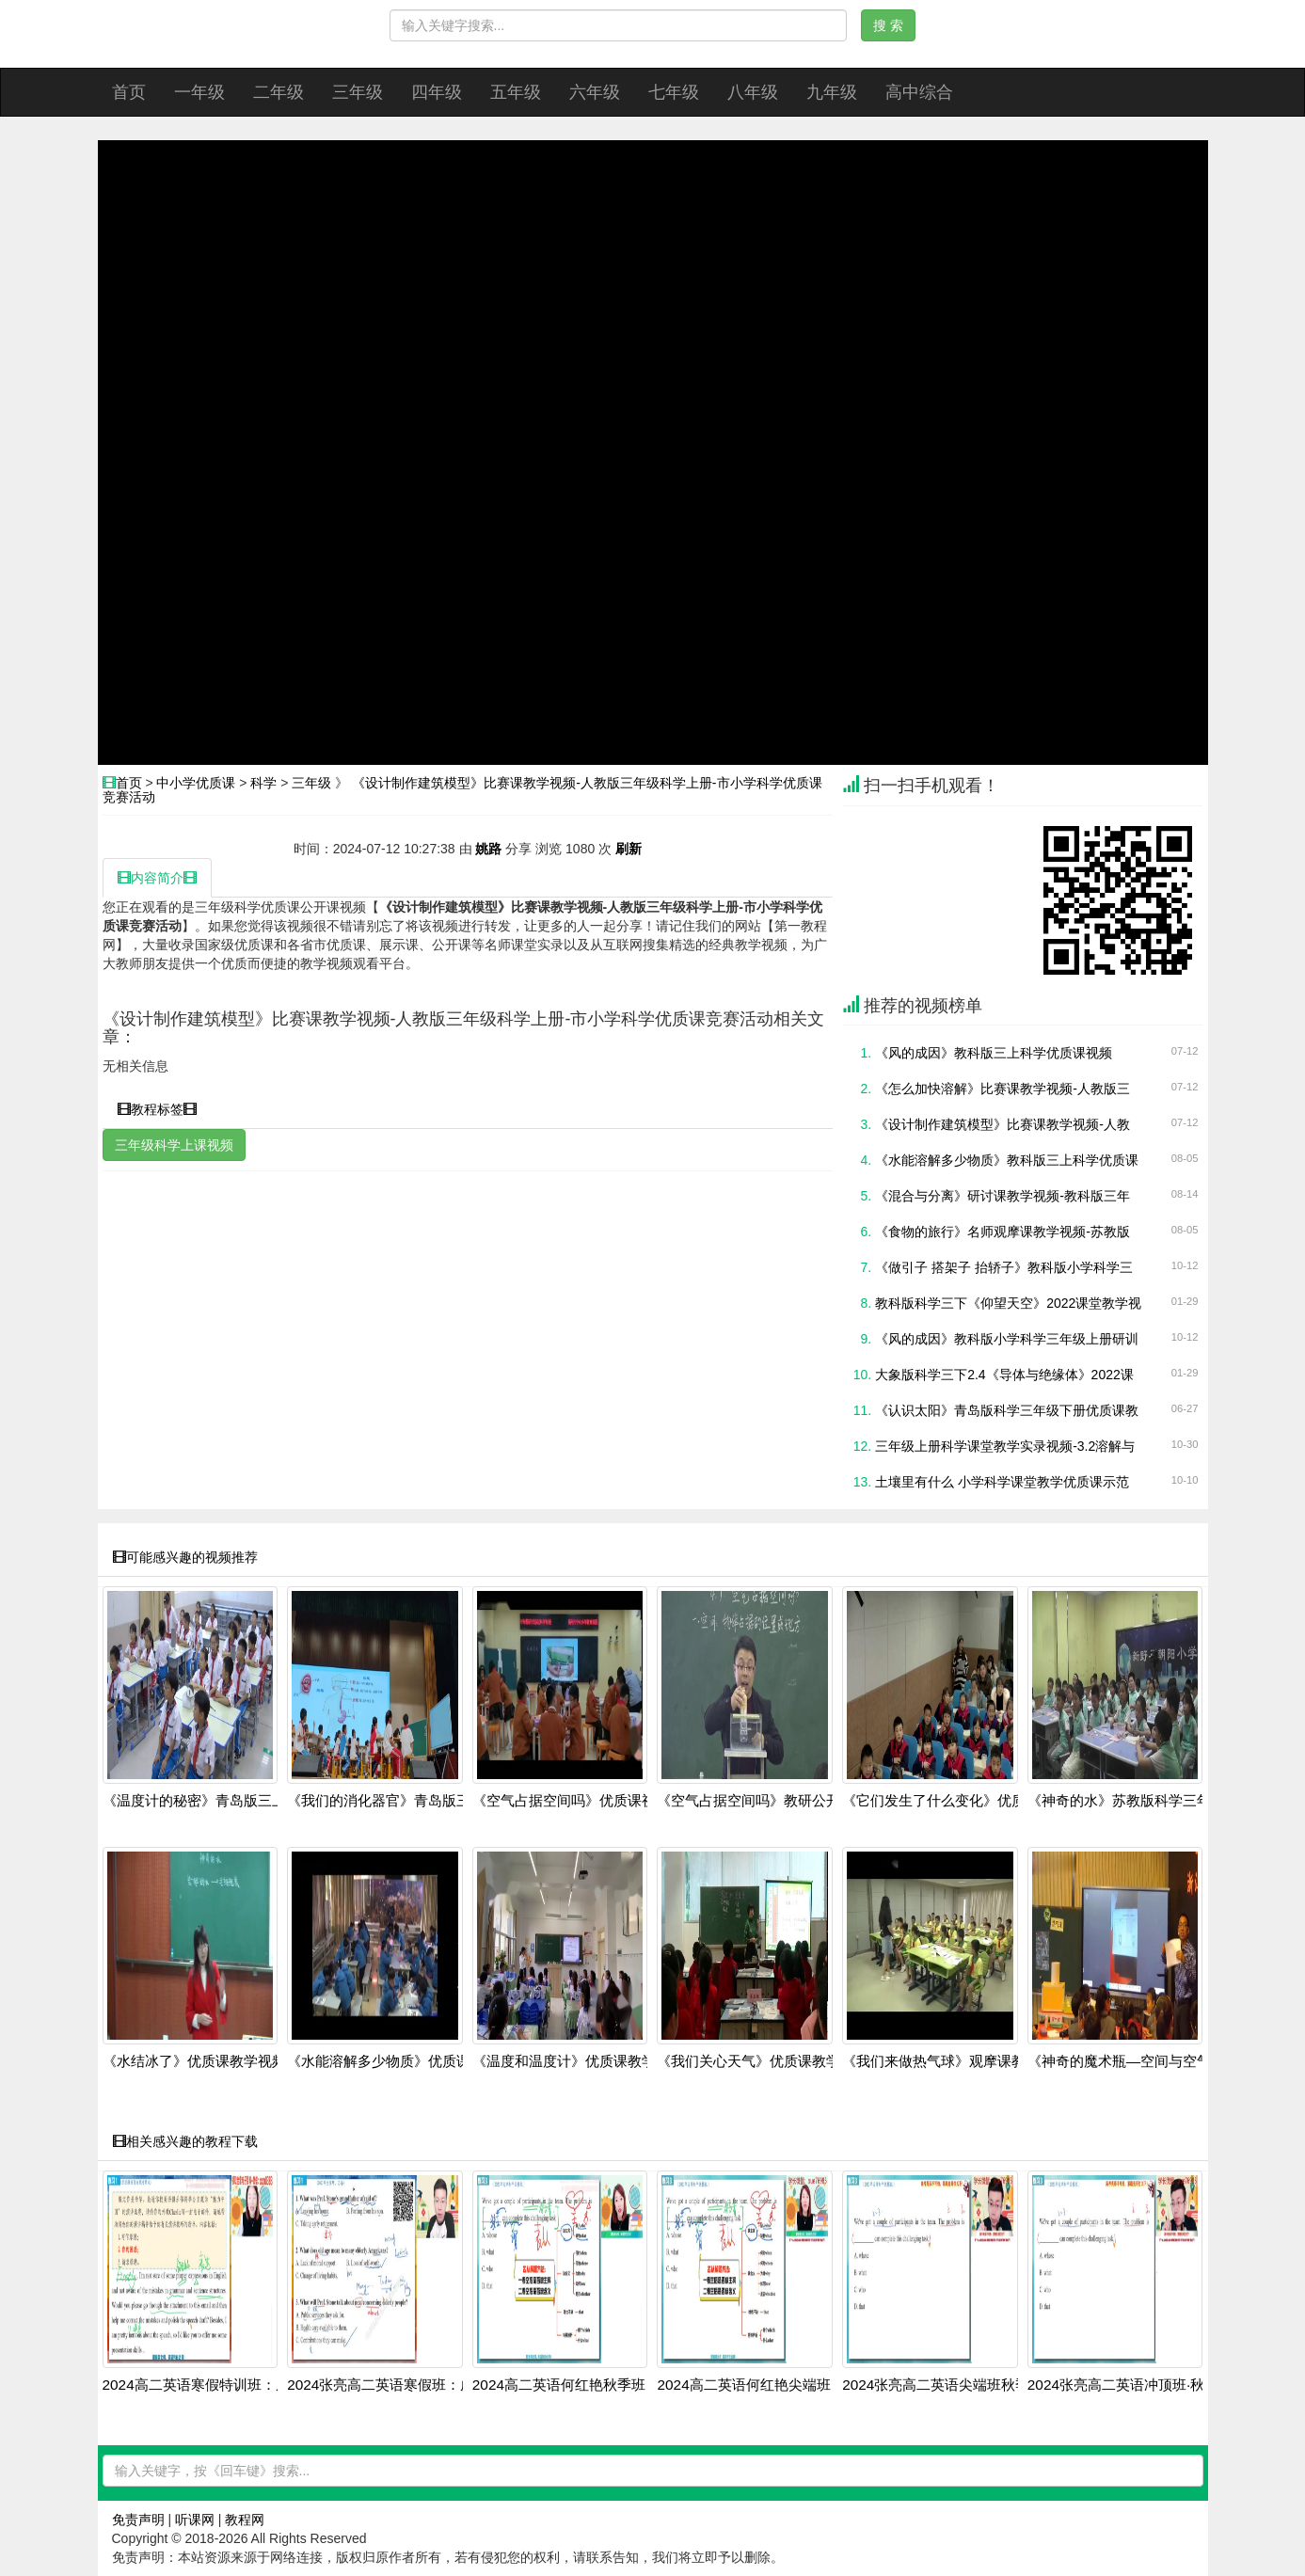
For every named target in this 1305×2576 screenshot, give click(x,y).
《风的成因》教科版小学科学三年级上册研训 (1006, 1338)
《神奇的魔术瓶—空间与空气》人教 (1140, 2061)
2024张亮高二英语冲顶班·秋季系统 (1137, 2385)
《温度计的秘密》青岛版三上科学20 (216, 1800)
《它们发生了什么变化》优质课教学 (955, 1800)
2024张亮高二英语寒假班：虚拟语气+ (406, 2385)
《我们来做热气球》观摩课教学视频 (955, 2061)
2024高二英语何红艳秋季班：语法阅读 (594, 2385)
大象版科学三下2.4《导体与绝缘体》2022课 (1004, 1374)
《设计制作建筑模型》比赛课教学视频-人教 (1002, 1124)
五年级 (515, 92)
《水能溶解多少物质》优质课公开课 (400, 2061)
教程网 (244, 2519)
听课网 (195, 2519)
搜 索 (888, 25)
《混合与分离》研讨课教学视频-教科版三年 (1002, 1195)
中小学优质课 (195, 782)
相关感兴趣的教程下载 (185, 2141)
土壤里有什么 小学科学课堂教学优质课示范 (1002, 1481)
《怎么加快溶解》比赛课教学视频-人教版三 (1002, 1088)
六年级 (594, 92)
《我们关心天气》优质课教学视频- (765, 2061)
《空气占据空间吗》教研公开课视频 (770, 1800)
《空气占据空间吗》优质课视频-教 (580, 1800)
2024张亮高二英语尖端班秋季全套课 (957, 2385)
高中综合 (919, 92)
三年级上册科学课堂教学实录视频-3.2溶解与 (1005, 1446)
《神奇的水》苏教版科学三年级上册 (1140, 1800)
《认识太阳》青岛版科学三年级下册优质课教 (1006, 1410)
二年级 (278, 92)
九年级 (831, 92)
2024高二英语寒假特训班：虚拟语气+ (222, 2385)
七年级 (673, 92)
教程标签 (157, 1109)
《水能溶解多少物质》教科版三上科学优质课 (1006, 1160)
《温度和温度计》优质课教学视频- (580, 2061)
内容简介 (157, 877)
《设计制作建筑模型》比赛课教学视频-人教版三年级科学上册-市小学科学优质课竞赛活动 (462, 789)
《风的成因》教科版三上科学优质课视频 (993, 1052)
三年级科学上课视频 (174, 1145)
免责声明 (138, 2519)
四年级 (436, 92)
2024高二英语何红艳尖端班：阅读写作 (778, 2385)
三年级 (357, 92)
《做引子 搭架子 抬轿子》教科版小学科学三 (1004, 1267)
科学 (263, 782)
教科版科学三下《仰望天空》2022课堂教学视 (1008, 1303)
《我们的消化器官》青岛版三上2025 (402, 1800)
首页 (129, 92)
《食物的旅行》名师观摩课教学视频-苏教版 (1002, 1231)
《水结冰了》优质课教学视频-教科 (211, 2061)
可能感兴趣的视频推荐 (185, 1557)
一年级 (199, 92)
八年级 (752, 92)
